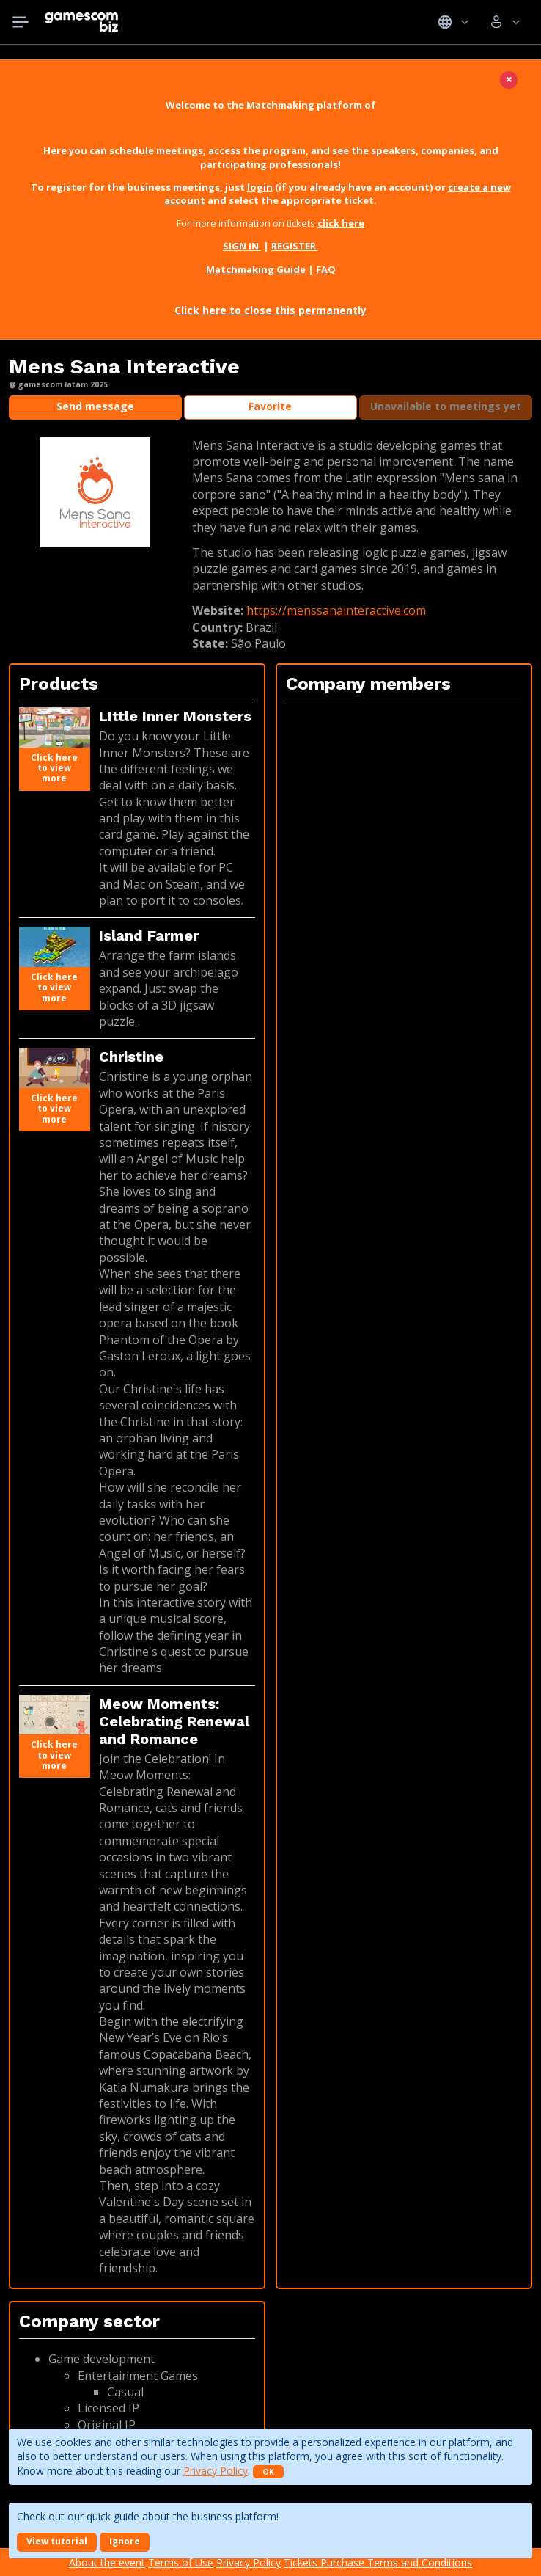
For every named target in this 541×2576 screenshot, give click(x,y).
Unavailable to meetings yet (445, 406)
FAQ (326, 269)
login (260, 187)
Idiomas (453, 22)
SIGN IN (242, 245)
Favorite (270, 406)
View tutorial (56, 2541)
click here (340, 223)
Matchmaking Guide (256, 269)
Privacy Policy (215, 2471)
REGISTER (294, 245)
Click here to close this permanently (270, 310)
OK (268, 2472)
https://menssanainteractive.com (336, 610)
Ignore (124, 2541)
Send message (95, 406)
